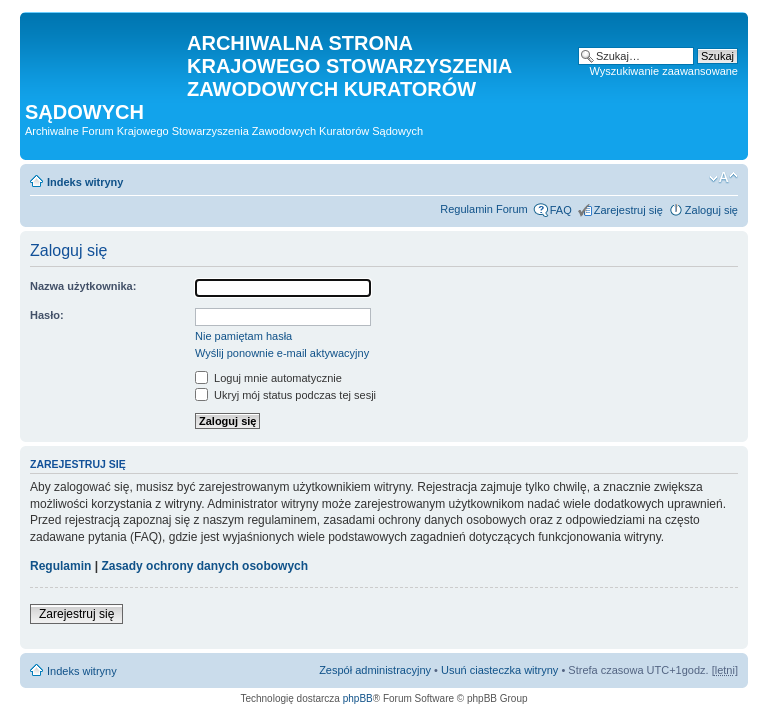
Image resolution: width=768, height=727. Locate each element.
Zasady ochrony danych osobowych (204, 566)
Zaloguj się (711, 210)
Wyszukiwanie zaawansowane (664, 71)
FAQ (561, 210)
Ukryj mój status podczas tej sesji (285, 395)
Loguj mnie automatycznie (268, 378)
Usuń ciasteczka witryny (499, 670)
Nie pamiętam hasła (243, 336)
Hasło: (47, 315)
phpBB (358, 698)
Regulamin (60, 566)
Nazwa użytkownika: (83, 286)
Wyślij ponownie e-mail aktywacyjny (282, 353)
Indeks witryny (85, 182)
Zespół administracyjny (375, 670)
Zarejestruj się (628, 210)
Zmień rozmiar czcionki (723, 178)
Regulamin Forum (483, 209)
